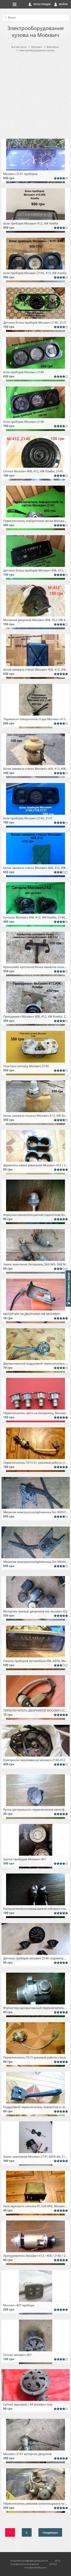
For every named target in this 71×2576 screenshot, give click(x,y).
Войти (63, 4)
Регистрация (42, 4)
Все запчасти (19, 47)
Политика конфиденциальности (29, 2560)
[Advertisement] (35, 94)
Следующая (50, 2532)
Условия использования (24, 2564)
